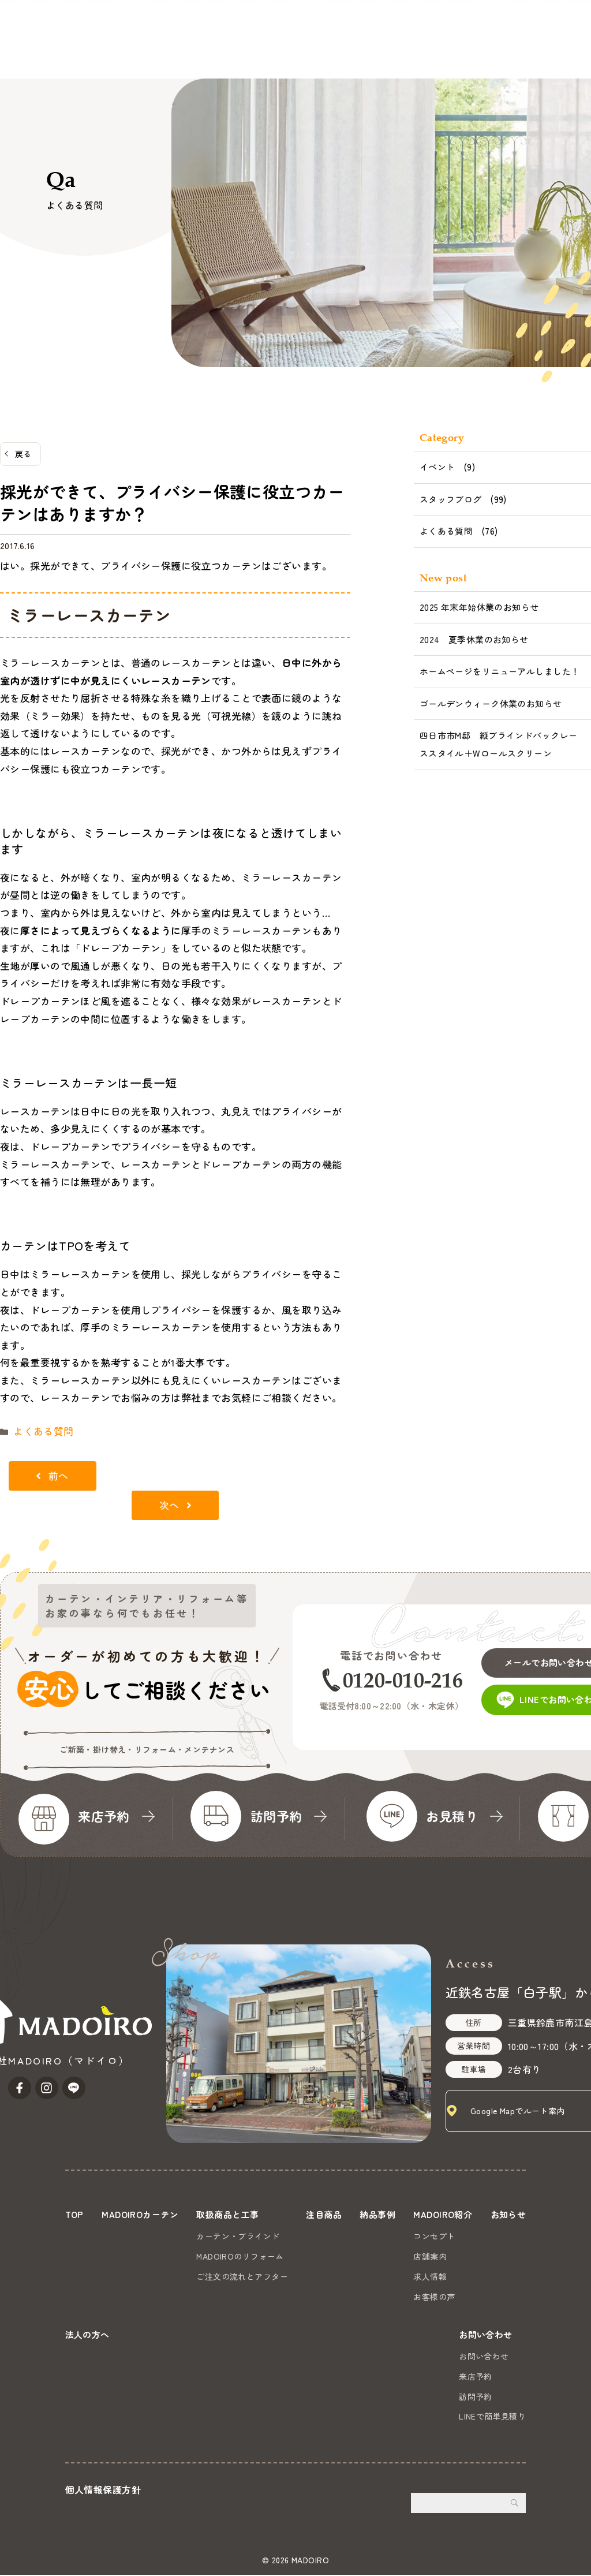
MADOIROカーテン (84, 52)
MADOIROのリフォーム (262, 2253)
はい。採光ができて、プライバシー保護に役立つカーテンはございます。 (166, 565)
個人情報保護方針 (103, 2490)
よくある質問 (38, 1430)
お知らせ (412, 52)
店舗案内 (480, 2253)
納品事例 (286, 52)
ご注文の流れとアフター (264, 2273)
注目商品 (237, 52)
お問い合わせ (549, 38)
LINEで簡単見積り (492, 2418)
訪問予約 (475, 2397)
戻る (23, 454)
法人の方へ (466, 52)
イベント (437, 467)
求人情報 (480, 2273)
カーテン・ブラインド (259, 2233)
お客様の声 (484, 2293)
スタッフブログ (451, 499)
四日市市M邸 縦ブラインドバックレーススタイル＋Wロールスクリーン (499, 744)
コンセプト (484, 2233)
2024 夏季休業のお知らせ (474, 639)
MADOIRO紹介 (347, 52)
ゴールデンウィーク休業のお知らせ (491, 703)
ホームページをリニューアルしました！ (500, 671)
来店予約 (475, 2377)
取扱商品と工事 (170, 52)
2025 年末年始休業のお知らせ (479, 607)
